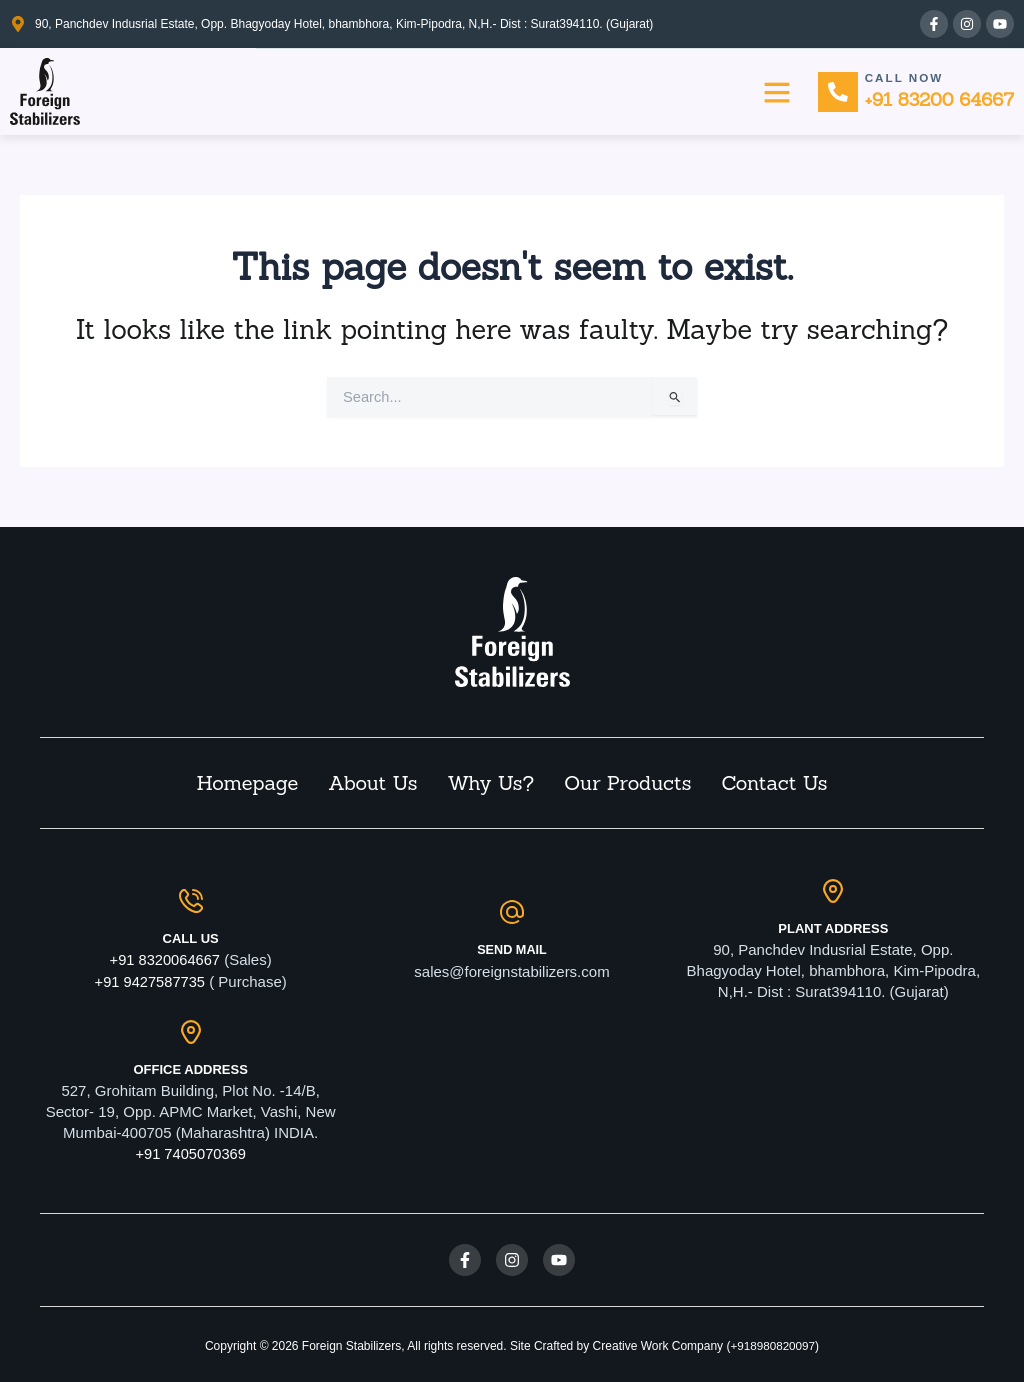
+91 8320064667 (164, 958)
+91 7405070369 (190, 1151)
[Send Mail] (512, 910)
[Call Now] (837, 92)
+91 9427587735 (149, 979)
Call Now (905, 77)
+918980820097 (772, 1343)
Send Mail (512, 947)
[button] (775, 92)
